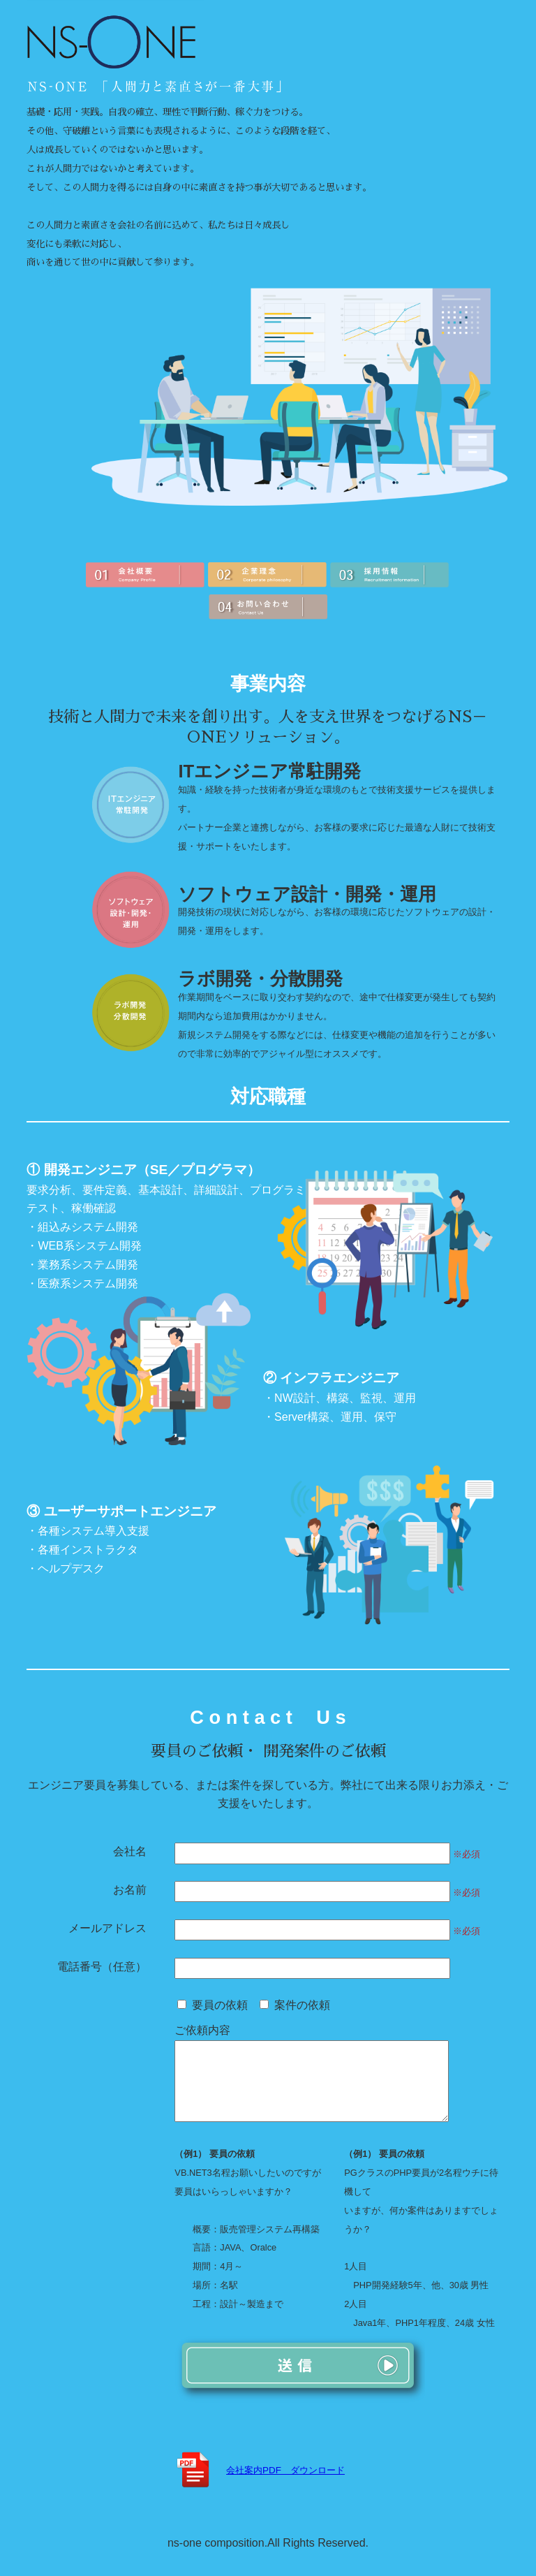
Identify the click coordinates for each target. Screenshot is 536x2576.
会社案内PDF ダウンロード (285, 2487)
